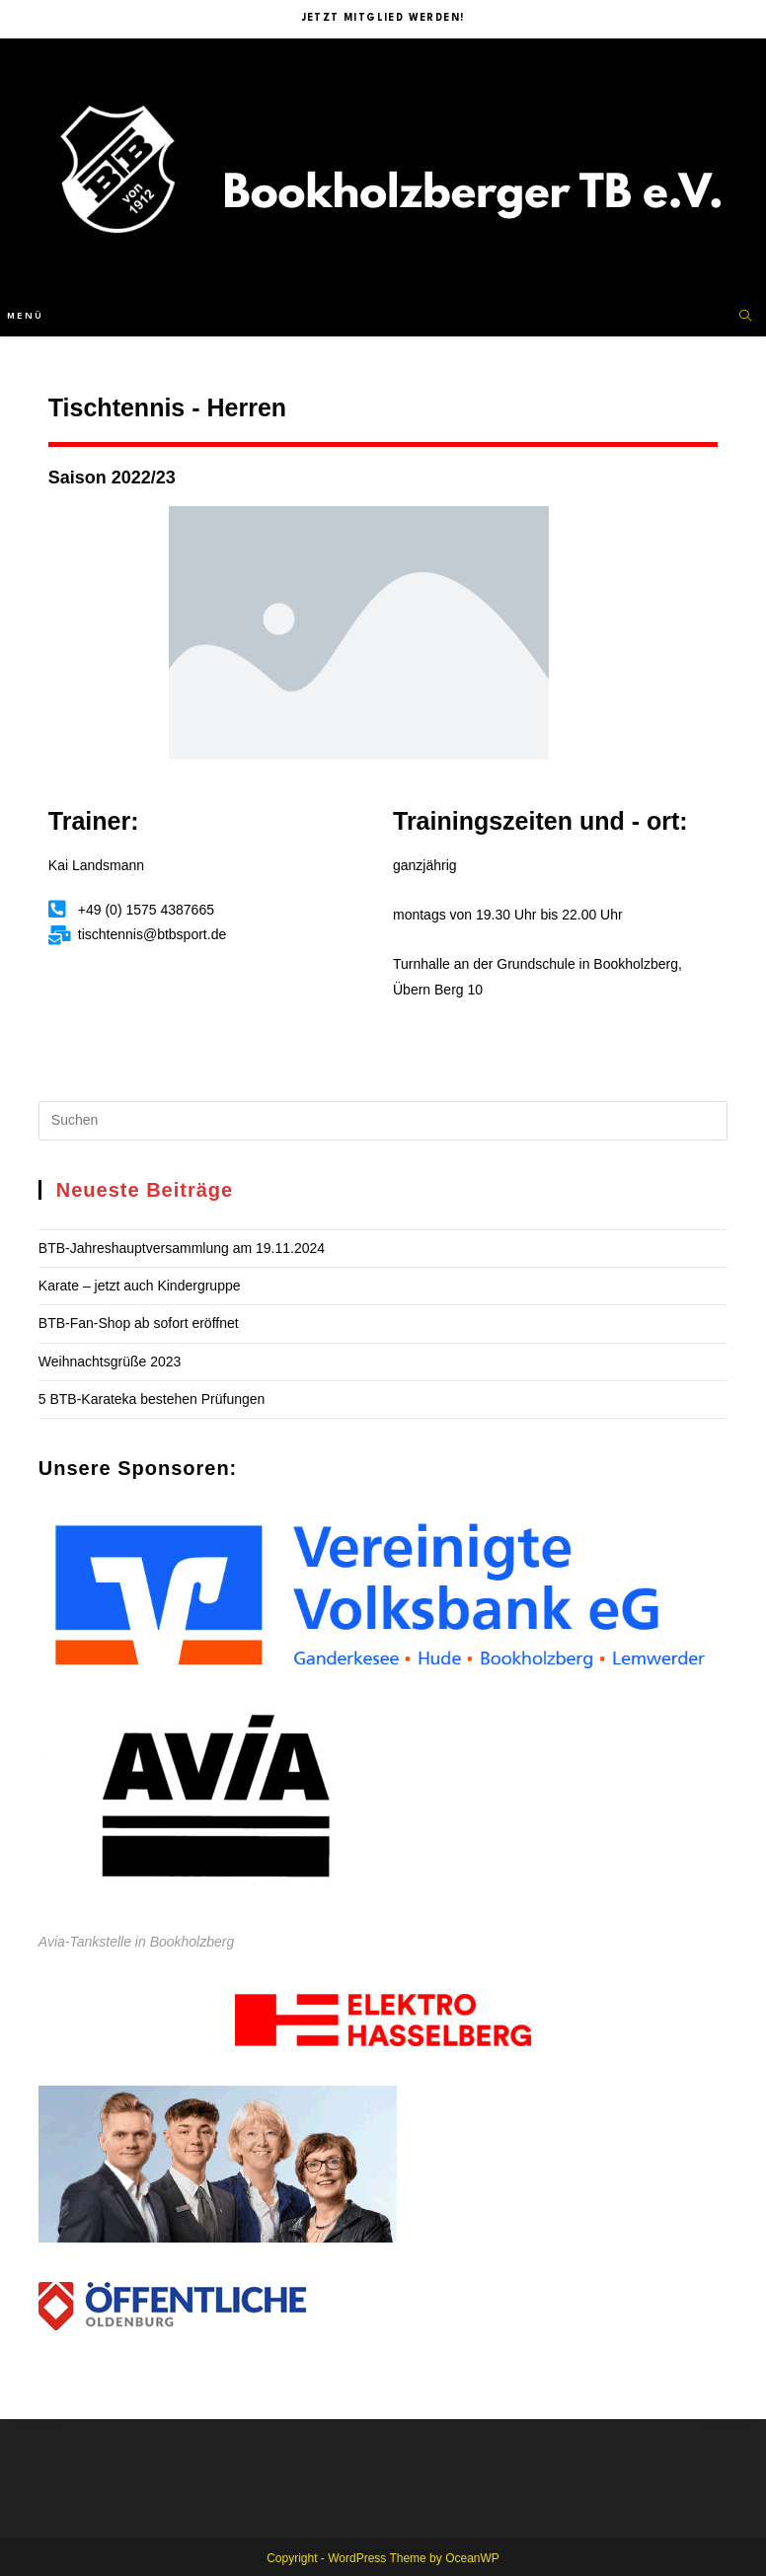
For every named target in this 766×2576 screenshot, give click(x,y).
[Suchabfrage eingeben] (383, 1121)
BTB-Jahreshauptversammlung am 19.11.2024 (181, 1248)
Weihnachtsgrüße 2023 (110, 1361)
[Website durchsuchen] (745, 317)
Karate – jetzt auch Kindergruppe (139, 1285)
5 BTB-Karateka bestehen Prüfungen (152, 1399)
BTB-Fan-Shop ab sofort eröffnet (138, 1323)
